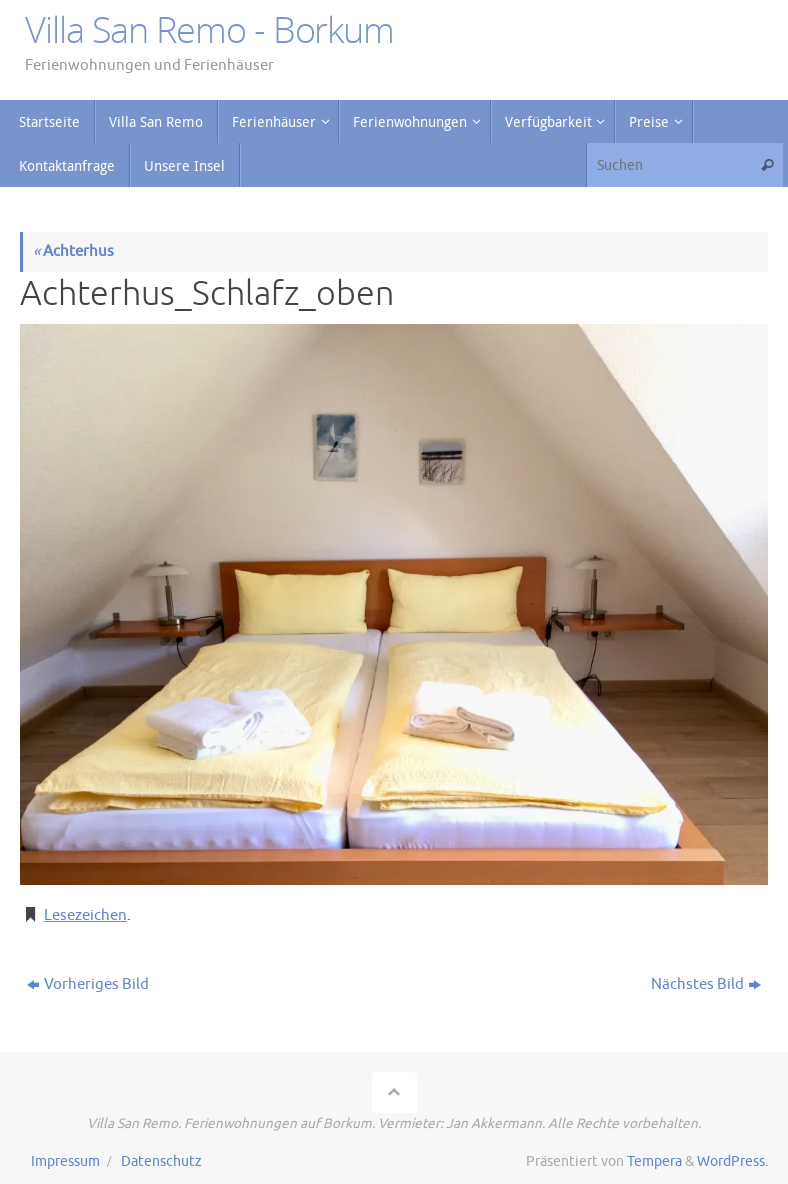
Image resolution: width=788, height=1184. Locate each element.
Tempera (654, 1161)
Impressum (65, 1161)
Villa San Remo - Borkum (209, 30)
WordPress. (732, 1161)
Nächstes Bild (706, 984)
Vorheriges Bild (88, 984)
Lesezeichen (85, 915)
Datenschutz (161, 1161)
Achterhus (73, 251)
